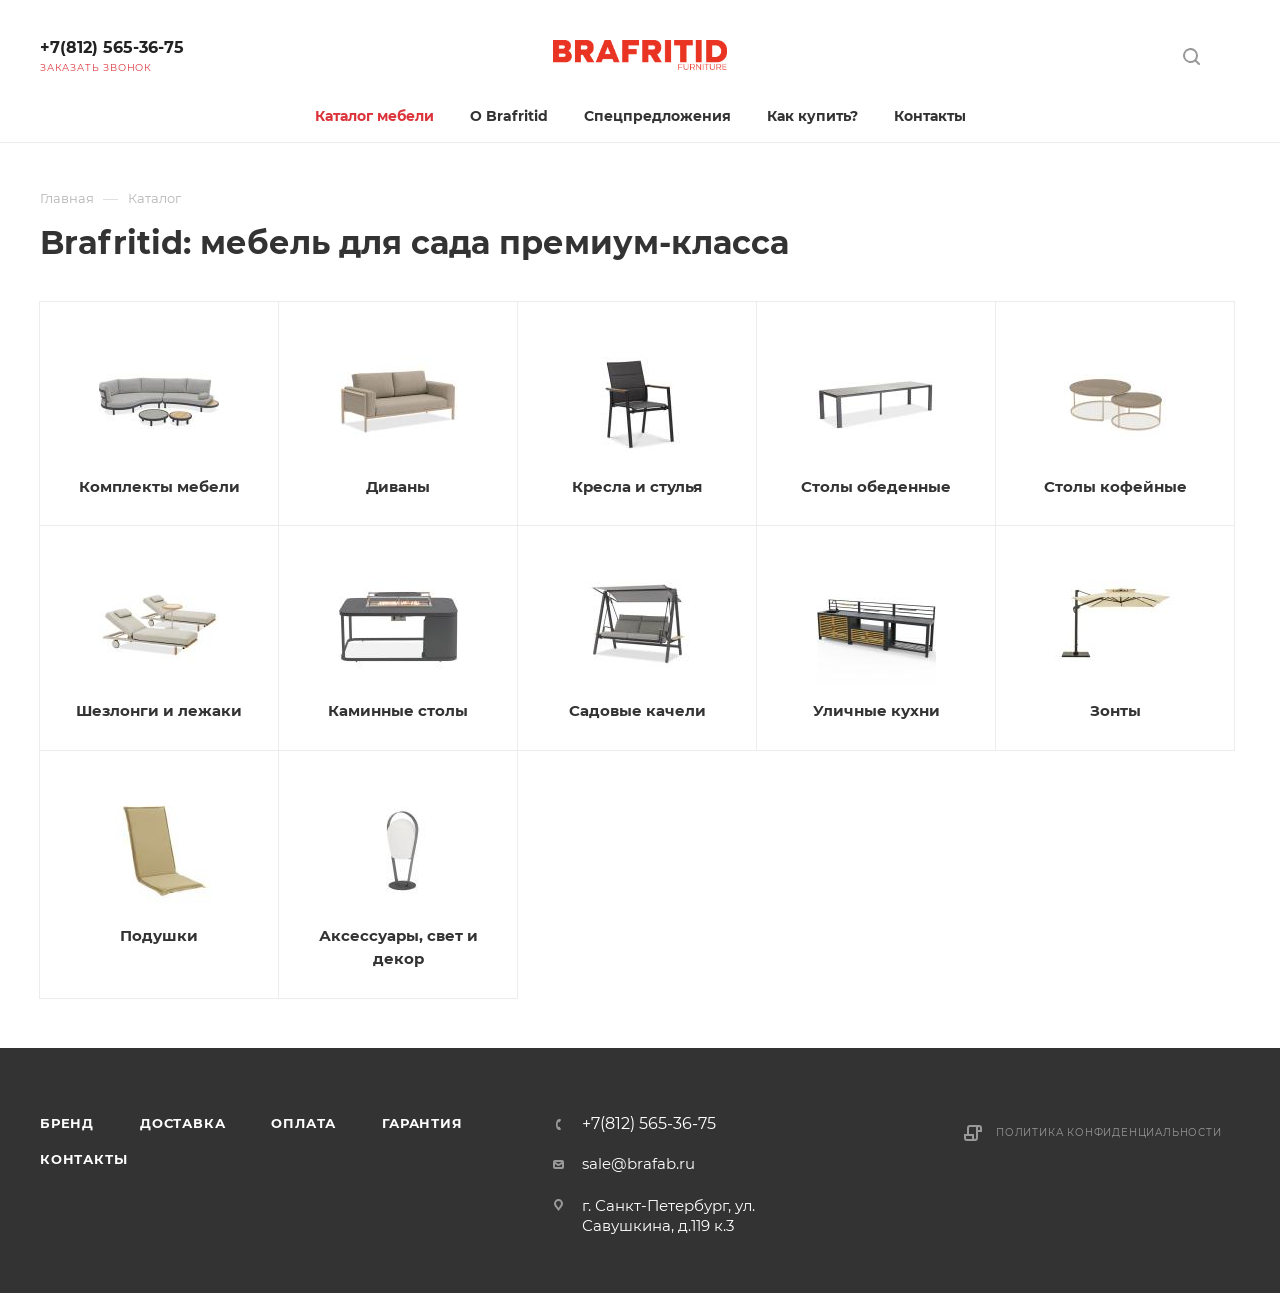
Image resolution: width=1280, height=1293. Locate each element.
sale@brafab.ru (638, 1163)
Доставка (182, 1123)
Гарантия (422, 1123)
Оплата (303, 1123)
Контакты (83, 1159)
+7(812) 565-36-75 (112, 47)
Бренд (67, 1123)
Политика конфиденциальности (1109, 1132)
